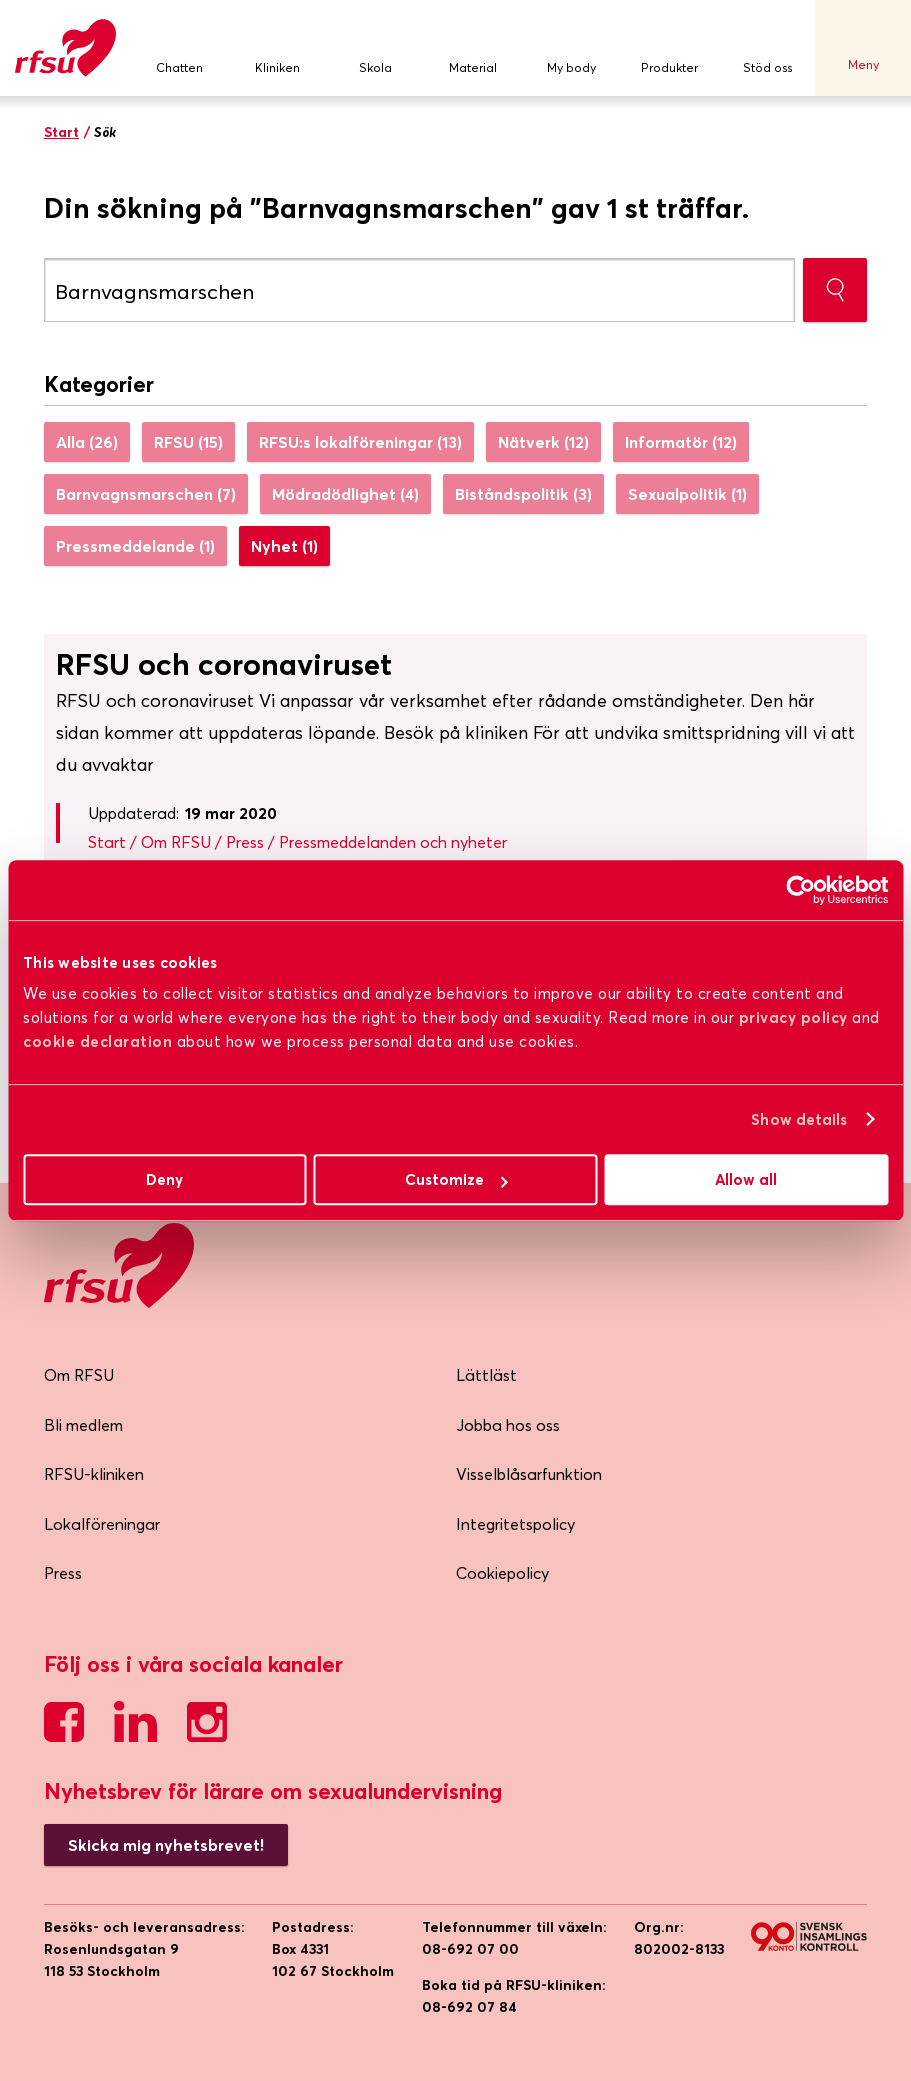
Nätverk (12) (543, 442)
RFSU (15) (188, 442)
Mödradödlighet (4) (345, 494)
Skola (375, 48)
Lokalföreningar (102, 1524)
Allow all (746, 1179)
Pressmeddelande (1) (135, 546)
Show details (799, 1119)
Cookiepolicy (502, 1573)
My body (571, 48)
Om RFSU (79, 1375)
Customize (456, 1179)
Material (473, 48)
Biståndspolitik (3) (523, 494)
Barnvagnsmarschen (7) (146, 494)
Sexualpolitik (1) (687, 494)
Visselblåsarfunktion (529, 1474)
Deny (164, 1179)
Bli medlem (83, 1425)
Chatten (179, 48)
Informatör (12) (681, 442)
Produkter (669, 48)
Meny (863, 48)
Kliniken (277, 48)
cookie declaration (97, 1041)
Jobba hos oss (508, 1425)
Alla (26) (87, 442)
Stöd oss (767, 48)
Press (63, 1573)
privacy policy (793, 1017)
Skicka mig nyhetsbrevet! (166, 1845)
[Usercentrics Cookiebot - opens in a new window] (800, 890)
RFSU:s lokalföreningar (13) (360, 442)
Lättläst (486, 1375)
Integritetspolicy (515, 1524)
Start (61, 132)
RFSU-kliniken (94, 1474)
